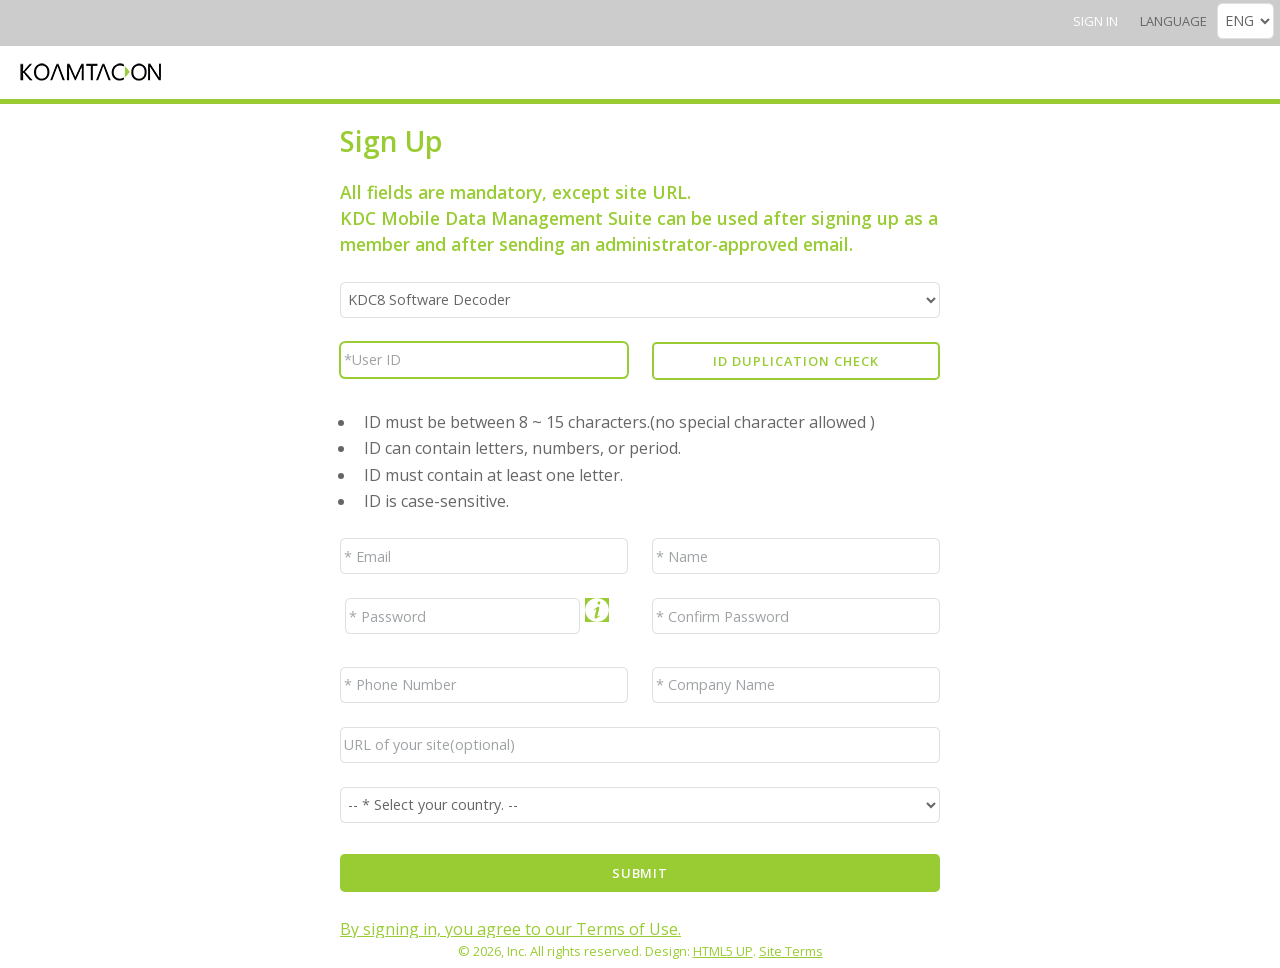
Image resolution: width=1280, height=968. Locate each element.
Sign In (1095, 21)
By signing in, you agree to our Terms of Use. (510, 929)
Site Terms (791, 951)
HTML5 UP (723, 951)
